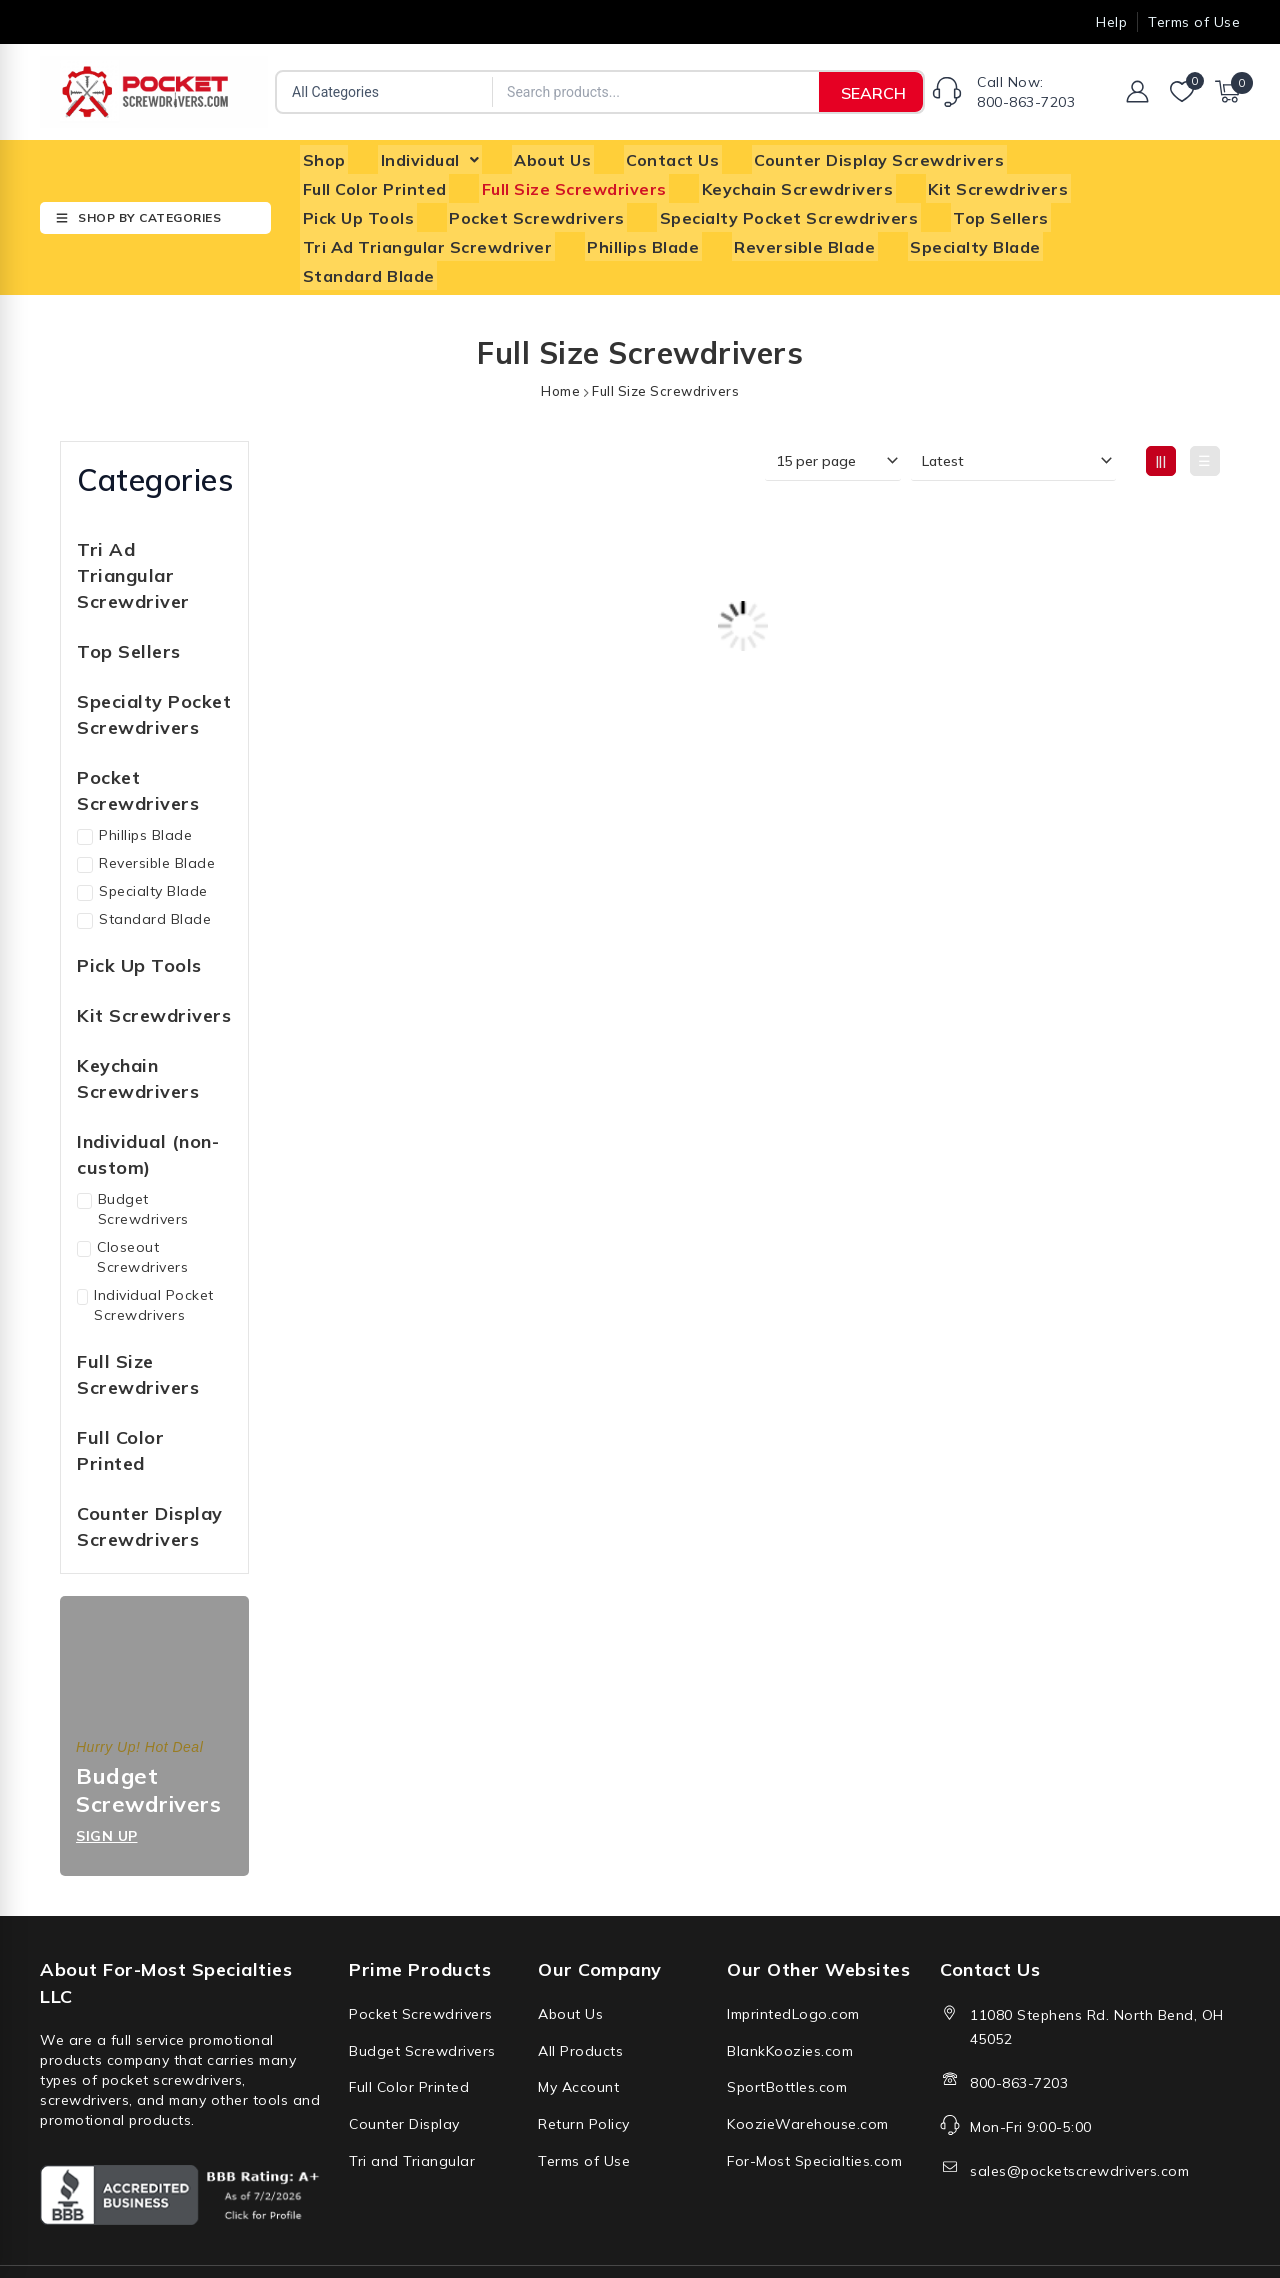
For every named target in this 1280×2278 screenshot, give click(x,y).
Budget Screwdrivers (133, 1160)
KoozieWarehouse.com (808, 2069)
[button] (422, 157)
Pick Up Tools (963, 181)
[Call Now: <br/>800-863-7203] (947, 92)
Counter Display (404, 2069)
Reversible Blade (512, 229)
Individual (422, 157)
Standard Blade (840, 229)
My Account (578, 2034)
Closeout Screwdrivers (132, 1208)
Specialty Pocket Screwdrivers (635, 205)
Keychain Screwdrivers (611, 181)
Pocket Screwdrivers (388, 205)
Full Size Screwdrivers (392, 181)
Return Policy (584, 2069)
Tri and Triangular (412, 2104)
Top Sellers (842, 205)
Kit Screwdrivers (807, 181)
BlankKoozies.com (790, 1999)
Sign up (107, 1787)
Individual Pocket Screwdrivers (145, 1256)
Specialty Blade (678, 229)
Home (560, 342)
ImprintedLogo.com (793, 1964)
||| (1161, 412)
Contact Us (655, 157)
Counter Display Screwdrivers (857, 157)
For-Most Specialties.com (814, 2104)
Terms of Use (584, 2104)
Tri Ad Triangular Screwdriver (1045, 205)
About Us (540, 157)
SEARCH (873, 93)
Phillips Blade (356, 229)
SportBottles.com (787, 2034)
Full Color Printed (1084, 157)
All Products (580, 1999)
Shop (321, 157)
